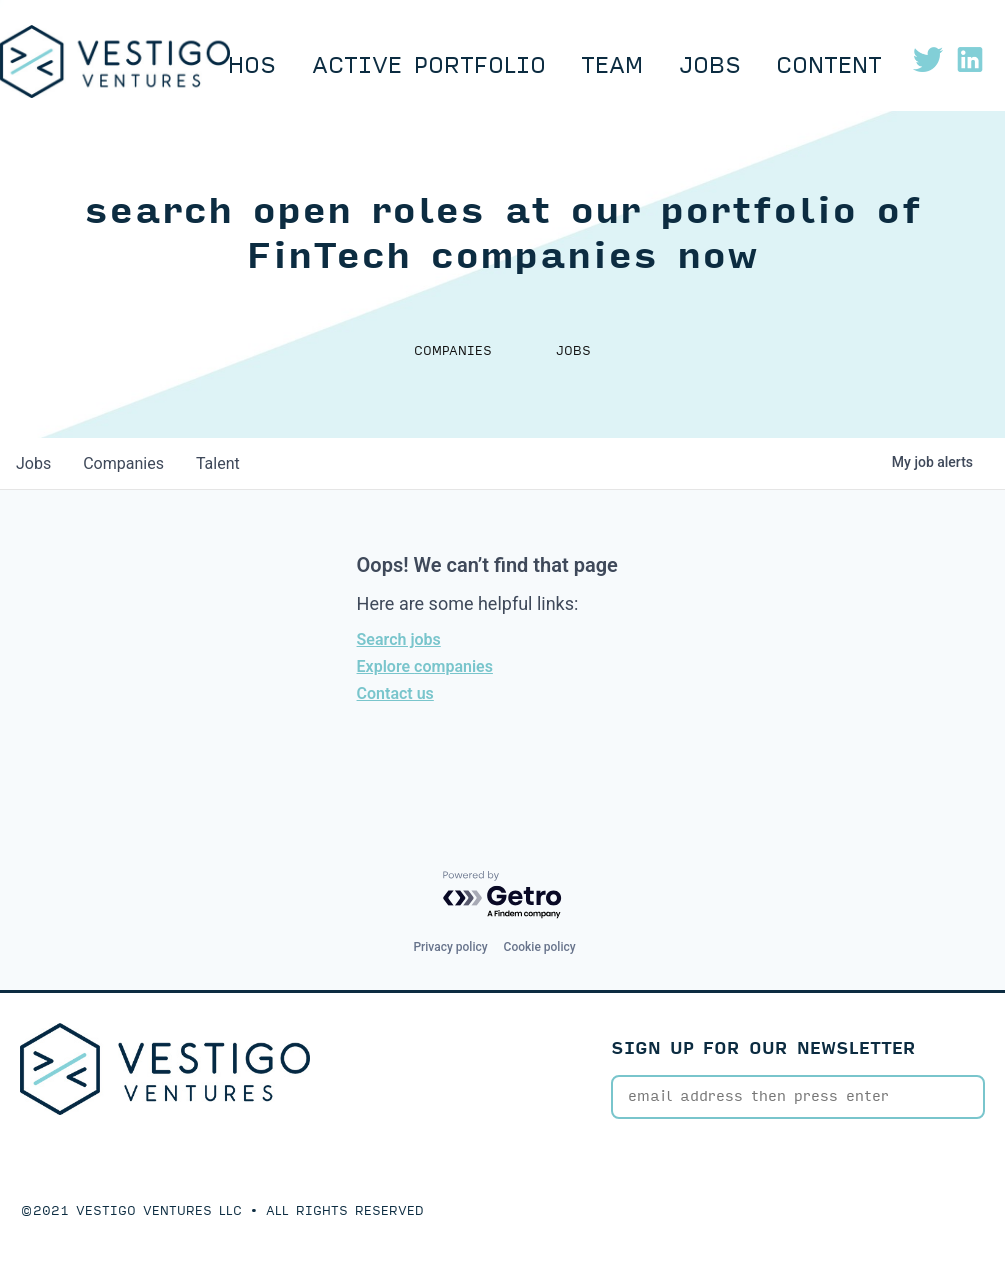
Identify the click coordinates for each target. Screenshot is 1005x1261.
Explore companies (425, 666)
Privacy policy (450, 947)
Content (829, 66)
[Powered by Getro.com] (503, 895)
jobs (33, 463)
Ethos (238, 66)
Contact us (395, 693)
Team (612, 66)
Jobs (710, 66)
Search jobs (399, 639)
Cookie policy (540, 947)
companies (123, 463)
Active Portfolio (429, 66)
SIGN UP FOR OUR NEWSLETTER (763, 1048)
